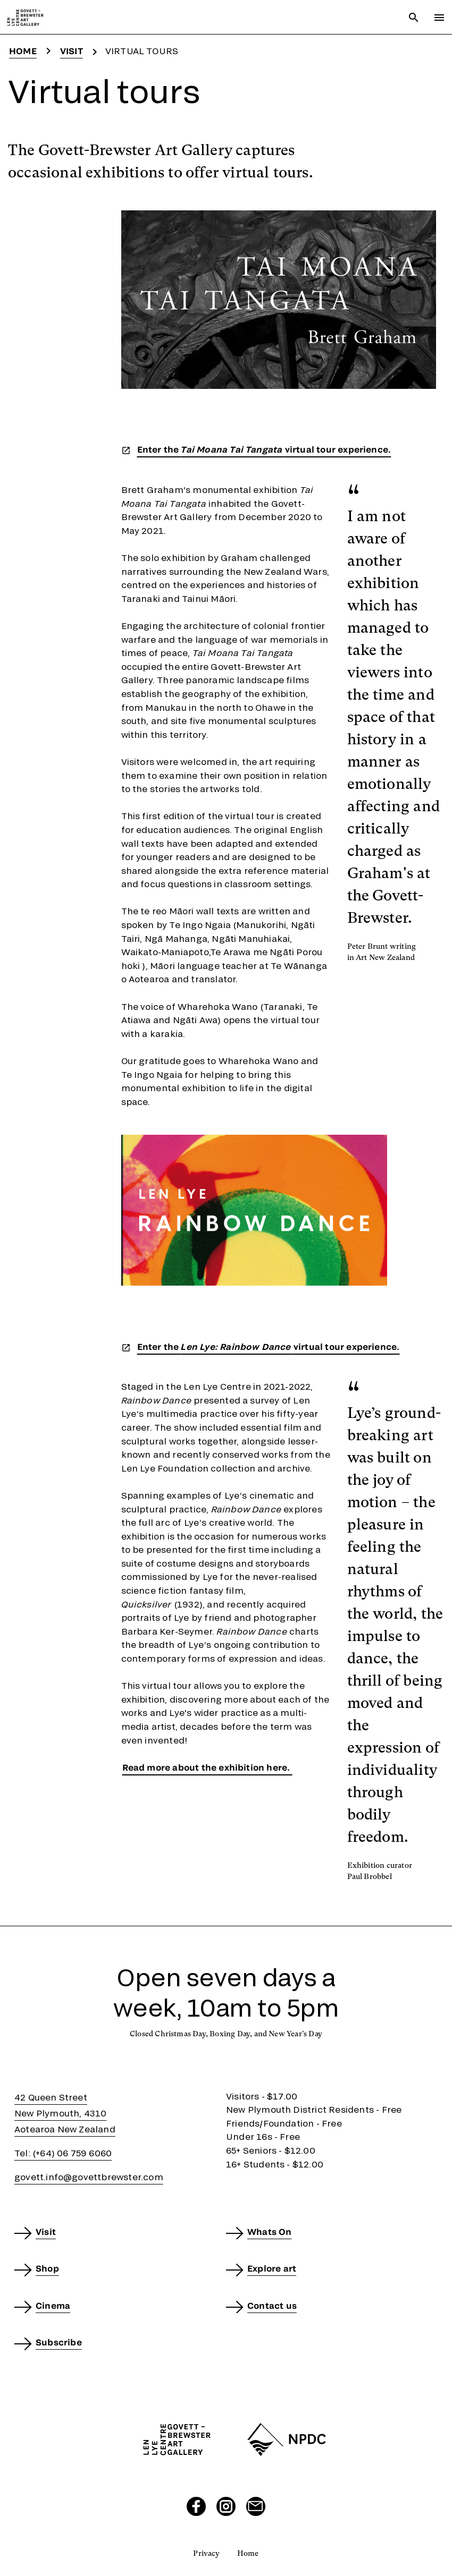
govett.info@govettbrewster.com (88, 2177)
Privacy (206, 2553)
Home (23, 51)
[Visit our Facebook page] (196, 2506)
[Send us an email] (255, 2506)
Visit (71, 51)
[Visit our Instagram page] (226, 2506)
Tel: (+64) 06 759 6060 (63, 2153)
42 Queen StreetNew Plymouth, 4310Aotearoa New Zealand (64, 2113)
